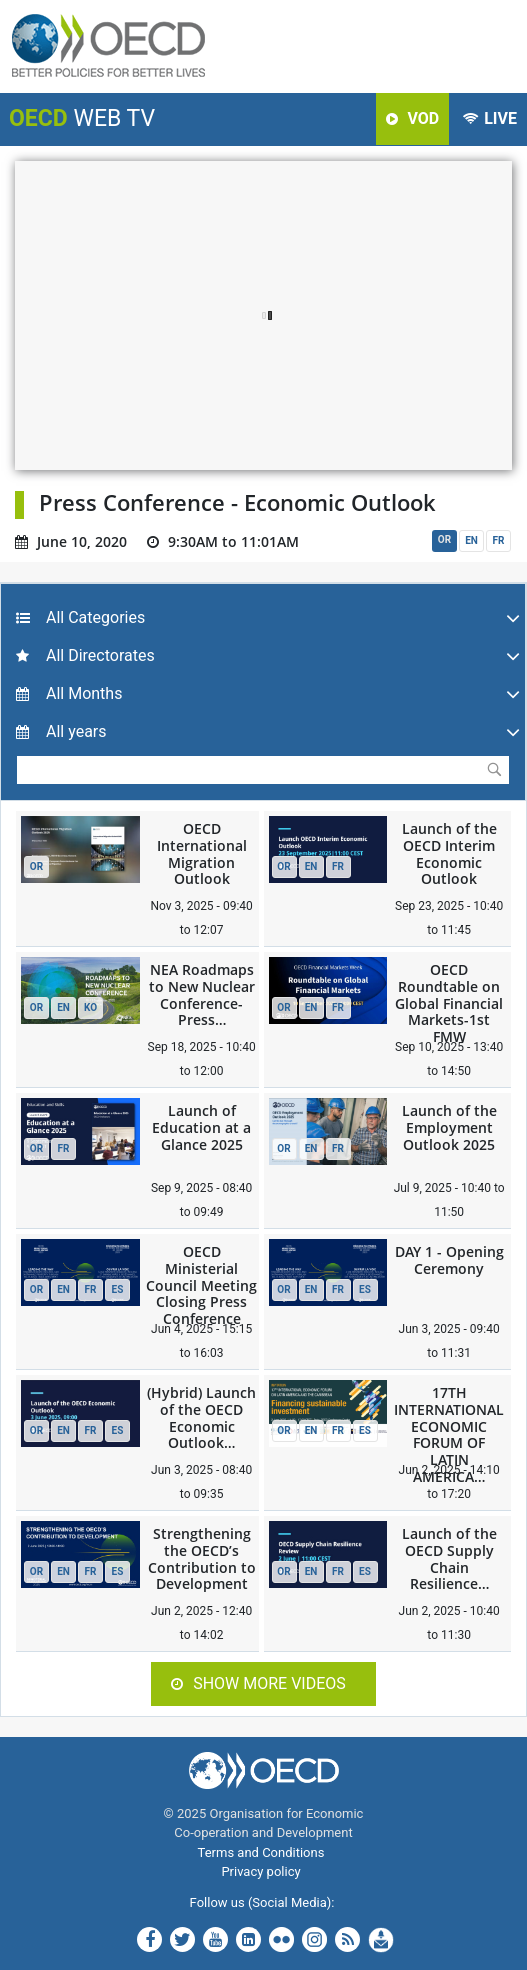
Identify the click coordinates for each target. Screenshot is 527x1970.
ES (118, 1289)
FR (499, 540)
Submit (494, 769)
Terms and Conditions (261, 1852)
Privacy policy (260, 1871)
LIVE (490, 118)
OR (444, 539)
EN (471, 540)
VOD (412, 118)
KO (90, 1007)
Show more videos (258, 1683)
